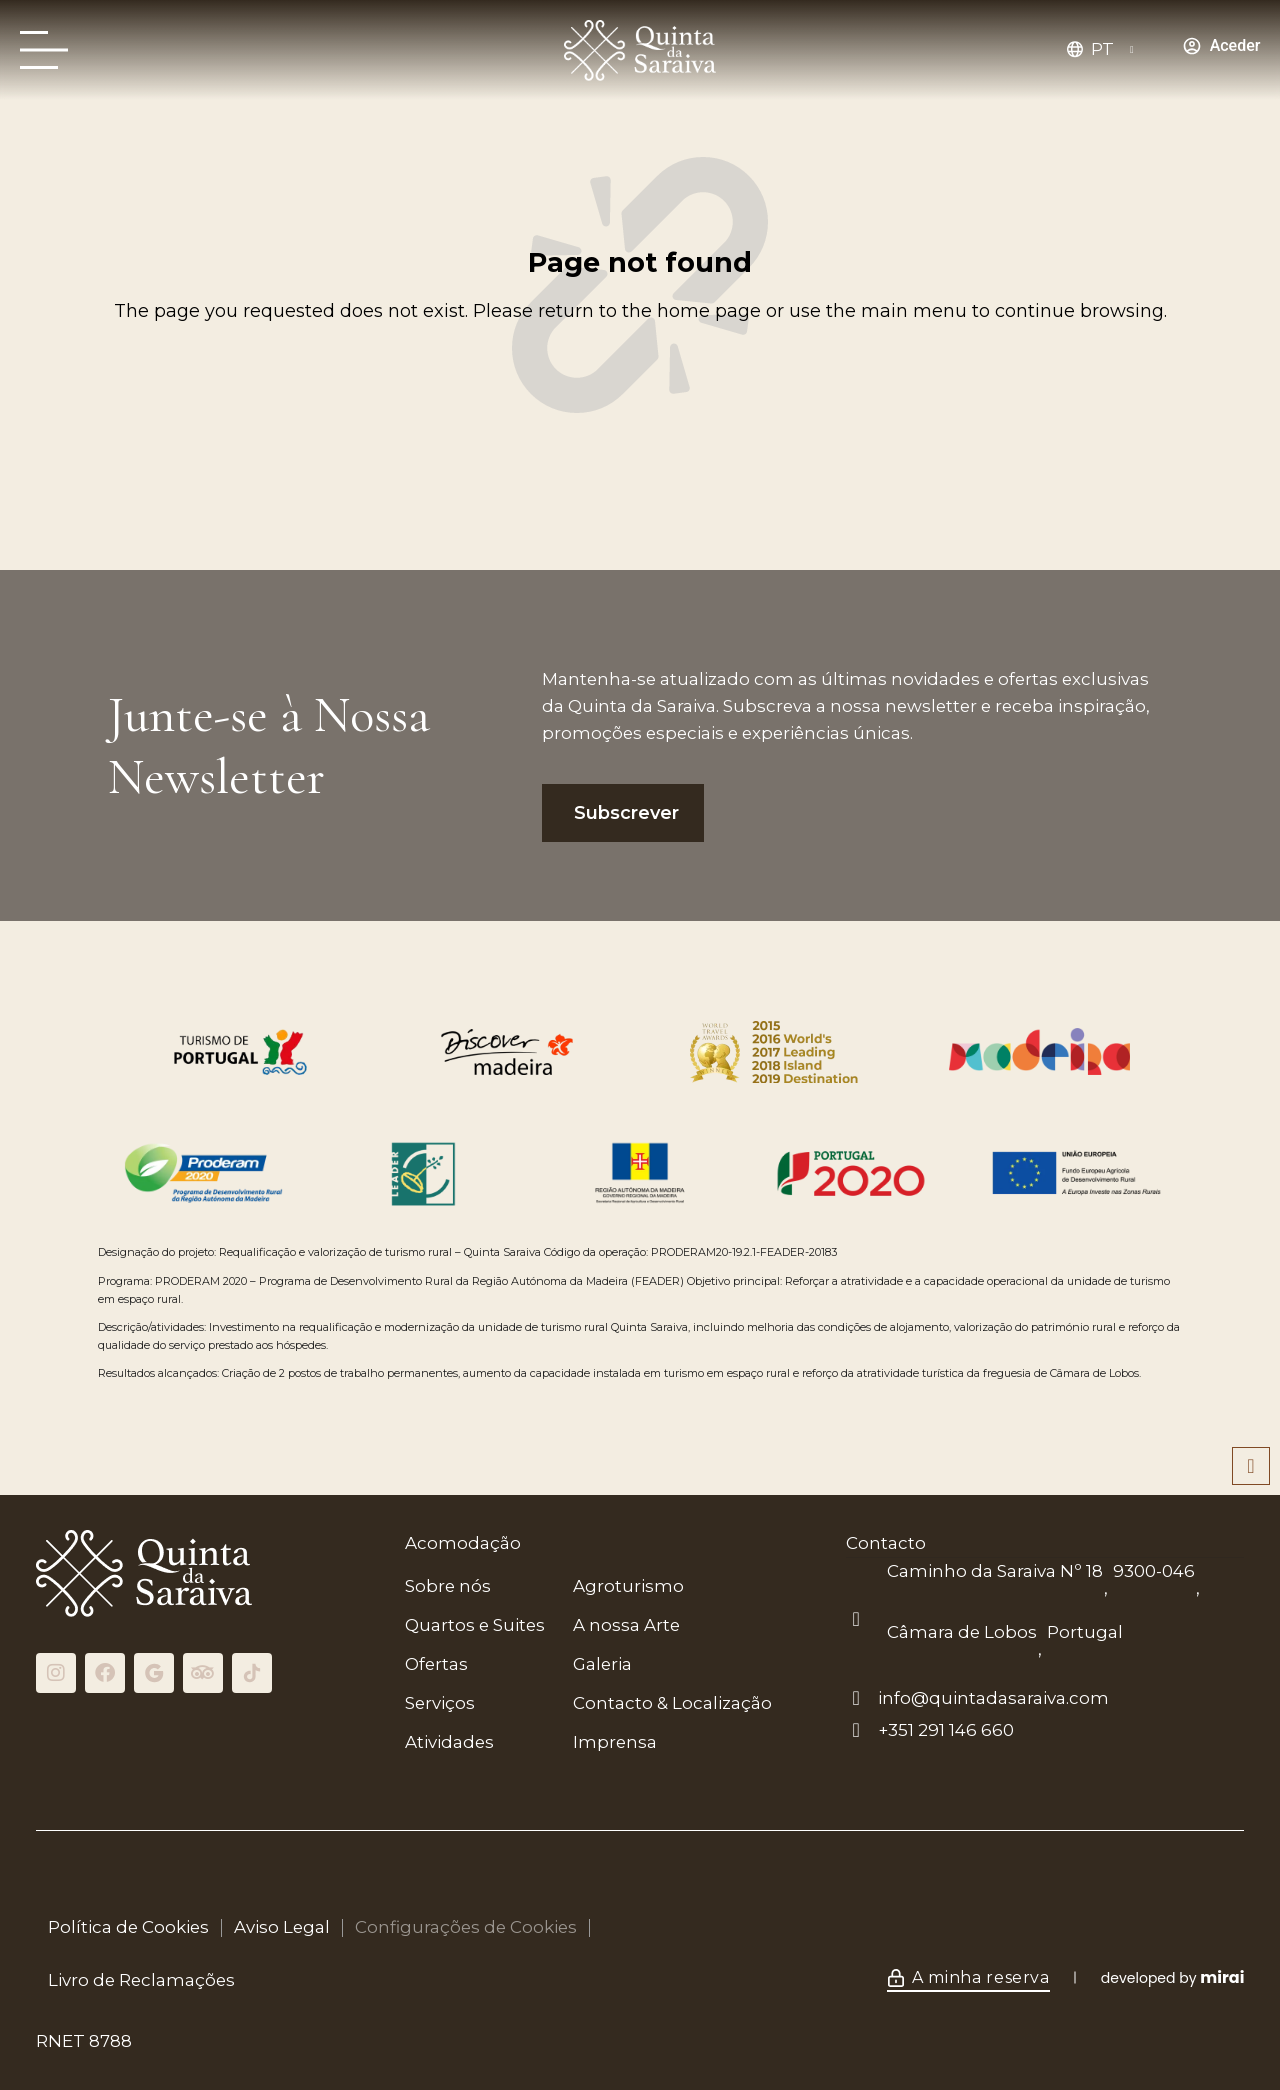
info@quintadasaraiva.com (993, 1698)
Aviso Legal (282, 1927)
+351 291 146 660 (946, 1730)
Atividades (449, 1742)
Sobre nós (448, 1586)
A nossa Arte (626, 1625)
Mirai (1222, 1977)
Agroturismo (628, 1586)
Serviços (440, 1703)
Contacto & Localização (672, 1703)
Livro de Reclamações (141, 1980)
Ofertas (436, 1664)
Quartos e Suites (475, 1625)
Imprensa (615, 1742)
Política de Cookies (128, 1927)
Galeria (602, 1664)
